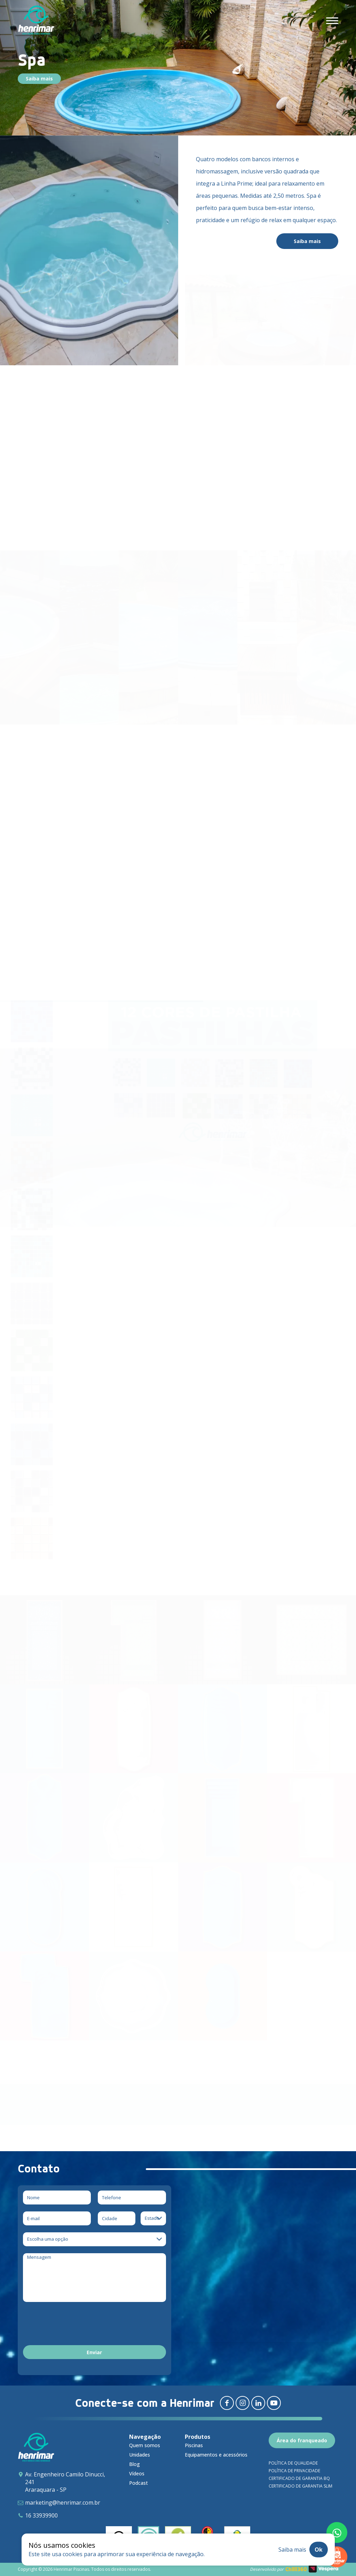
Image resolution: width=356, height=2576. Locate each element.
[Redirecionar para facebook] (227, 2403)
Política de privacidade (294, 2471)
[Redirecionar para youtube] (274, 2403)
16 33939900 (41, 2515)
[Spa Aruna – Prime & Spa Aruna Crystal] (311, 1643)
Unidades (139, 2454)
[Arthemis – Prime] (222, 1643)
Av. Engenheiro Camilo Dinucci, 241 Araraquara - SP (65, 2481)
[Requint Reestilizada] (44, 1732)
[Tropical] (311, 1910)
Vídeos (136, 2473)
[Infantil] (222, 1999)
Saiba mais (39, 78)
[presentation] (76, 2324)
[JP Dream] (133, 1732)
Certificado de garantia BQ (299, 2478)
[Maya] (222, 1821)
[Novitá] (222, 1732)
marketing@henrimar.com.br (62, 2502)
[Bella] (133, 1821)
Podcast (138, 2483)
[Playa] (133, 1910)
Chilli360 (296, 2569)
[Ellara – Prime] (44, 1643)
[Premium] (311, 1821)
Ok (319, 2549)
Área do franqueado (302, 2440)
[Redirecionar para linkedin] (258, 2403)
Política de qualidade (293, 2463)
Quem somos (144, 2445)
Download (51, 2112)
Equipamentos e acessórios (216, 2454)
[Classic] (44, 1821)
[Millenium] (44, 1999)
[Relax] (44, 1910)
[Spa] (133, 1999)
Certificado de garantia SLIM (300, 2486)
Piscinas (194, 2445)
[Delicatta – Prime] (133, 1643)
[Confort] (311, 1732)
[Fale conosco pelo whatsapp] (336, 2532)
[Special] (222, 1910)
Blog (134, 2464)
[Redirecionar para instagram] (243, 2403)
